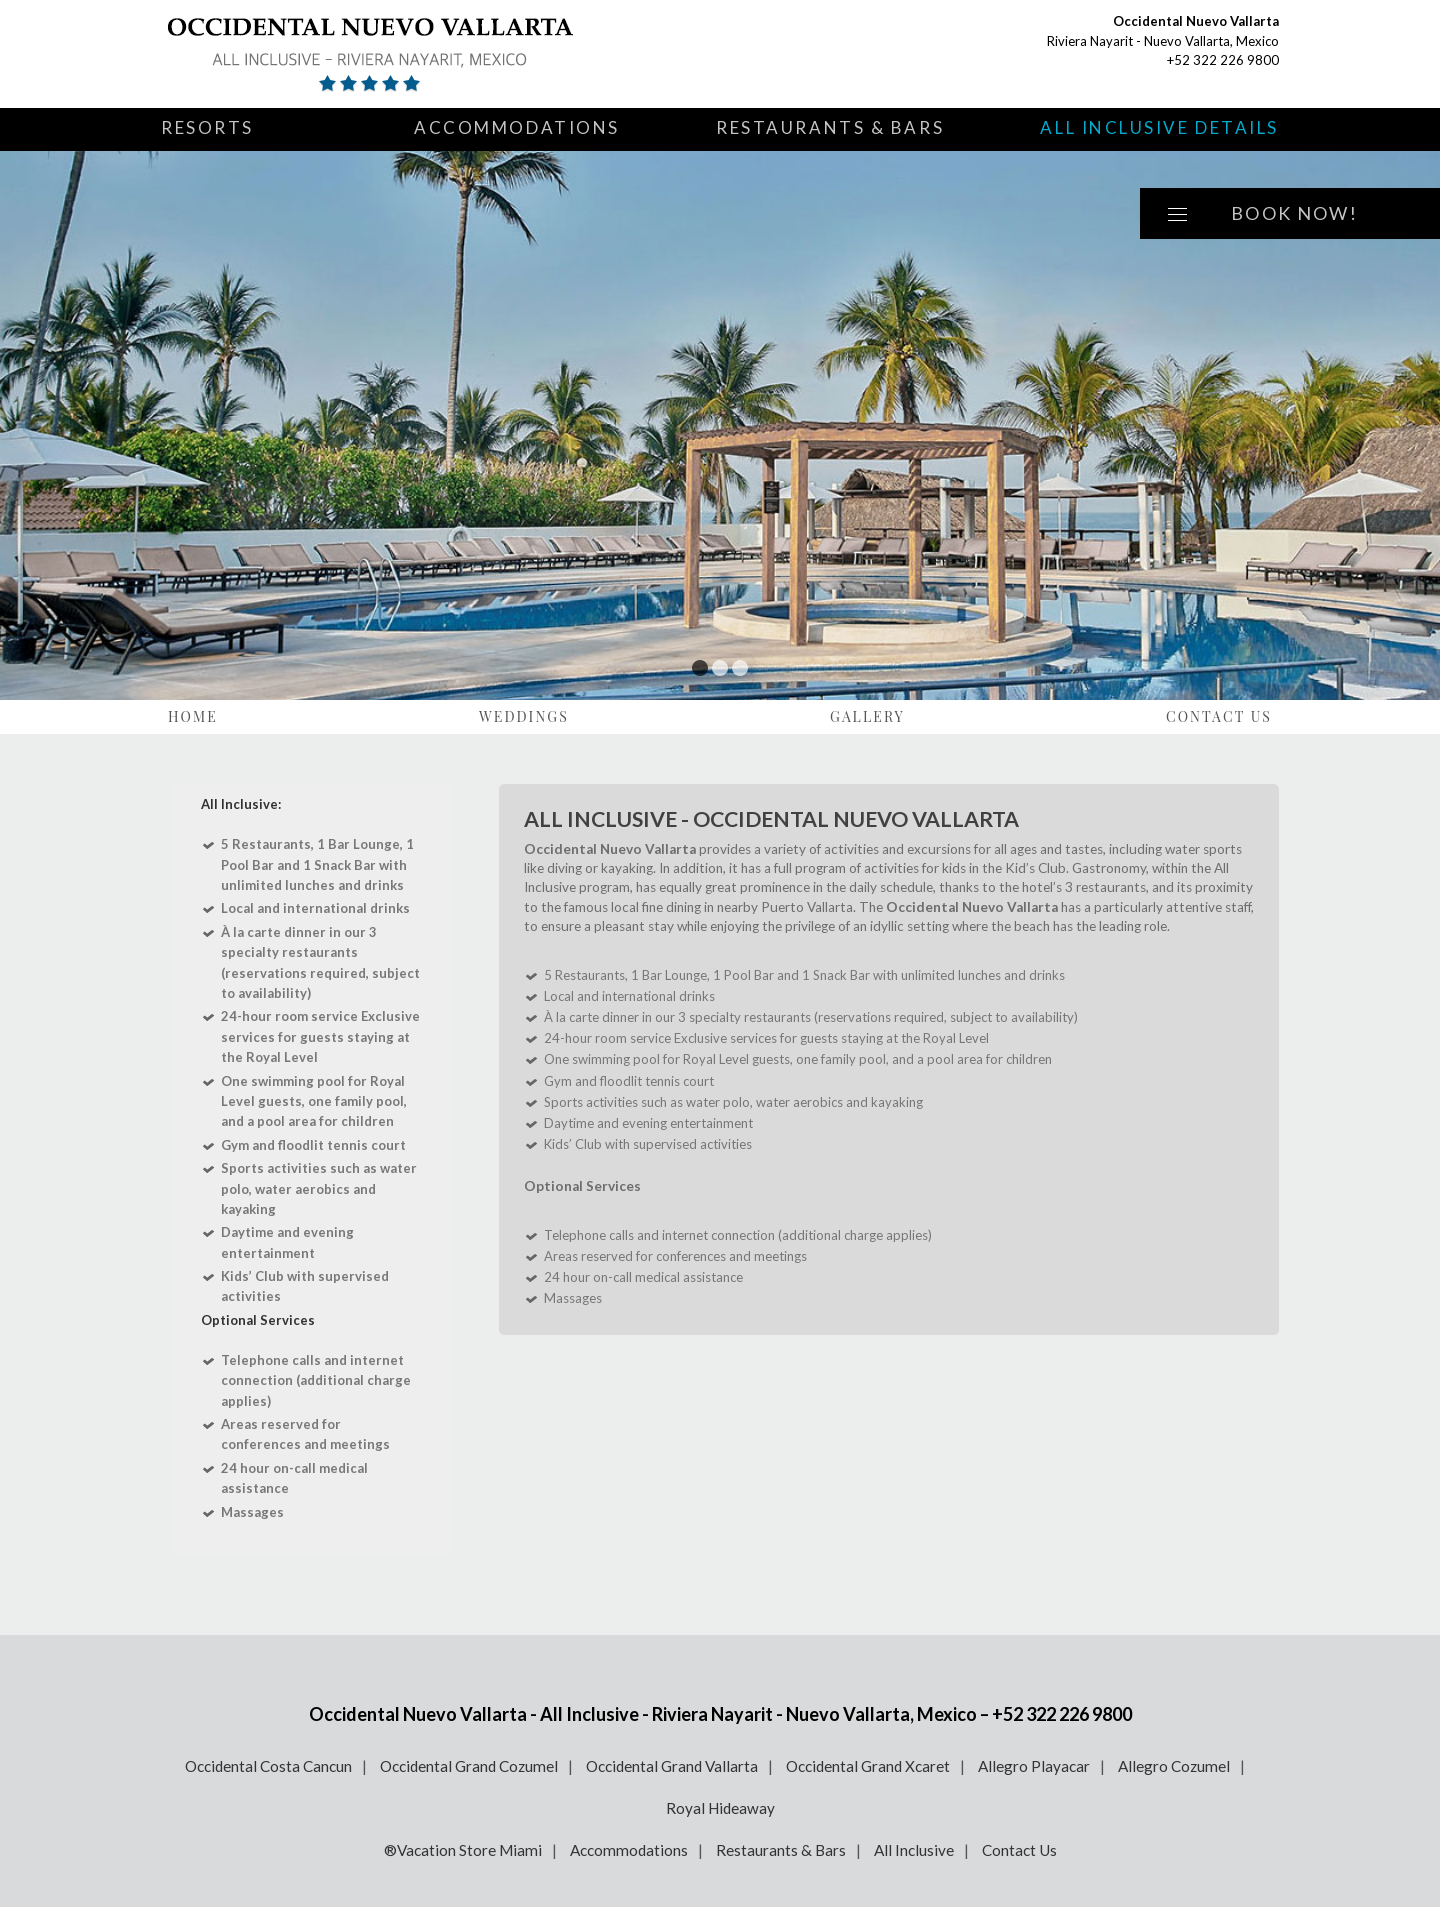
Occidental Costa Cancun (268, 1766)
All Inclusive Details (1159, 127)
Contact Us (1219, 716)
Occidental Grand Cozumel (469, 1766)
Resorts (207, 127)
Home (193, 716)
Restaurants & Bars (830, 127)
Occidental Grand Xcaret (868, 1766)
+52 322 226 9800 (1223, 60)
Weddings (524, 716)
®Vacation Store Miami (463, 1850)
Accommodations (517, 127)
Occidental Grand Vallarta (672, 1766)
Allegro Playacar (1034, 1766)
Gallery (867, 716)
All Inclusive (914, 1850)
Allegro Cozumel (1174, 1766)
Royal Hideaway (720, 1808)
